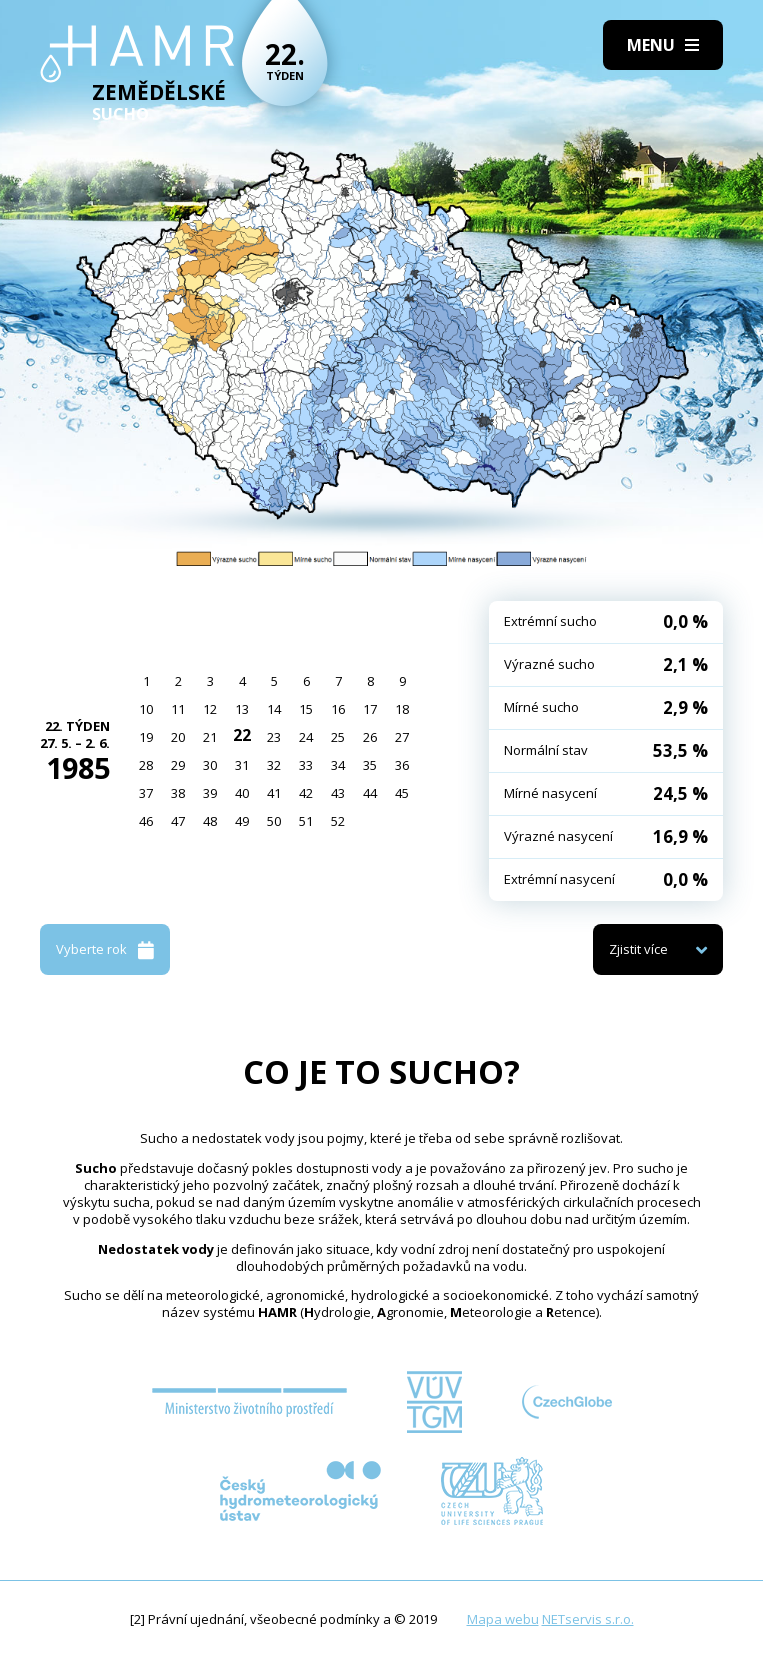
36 (402, 765)
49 (242, 821)
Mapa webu (503, 1619)
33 (306, 765)
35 (370, 765)
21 (210, 737)
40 (242, 793)
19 (146, 737)
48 (210, 821)
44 (370, 793)
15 (306, 709)
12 (210, 709)
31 (242, 765)
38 (178, 793)
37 (146, 793)
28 (146, 765)
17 (370, 709)
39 (210, 793)
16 (338, 709)
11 (178, 709)
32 (274, 765)
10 (146, 709)
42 (306, 793)
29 (178, 765)
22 (242, 735)
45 (402, 793)
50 (274, 821)
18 (402, 709)
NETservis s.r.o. (588, 1619)
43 (338, 793)
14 (274, 709)
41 (274, 793)
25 (338, 737)
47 (178, 821)
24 (306, 737)
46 (146, 821)
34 (338, 765)
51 (306, 821)
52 (338, 821)
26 (370, 737)
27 (402, 737)
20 (178, 737)
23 (274, 737)
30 (210, 765)
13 (242, 709)
